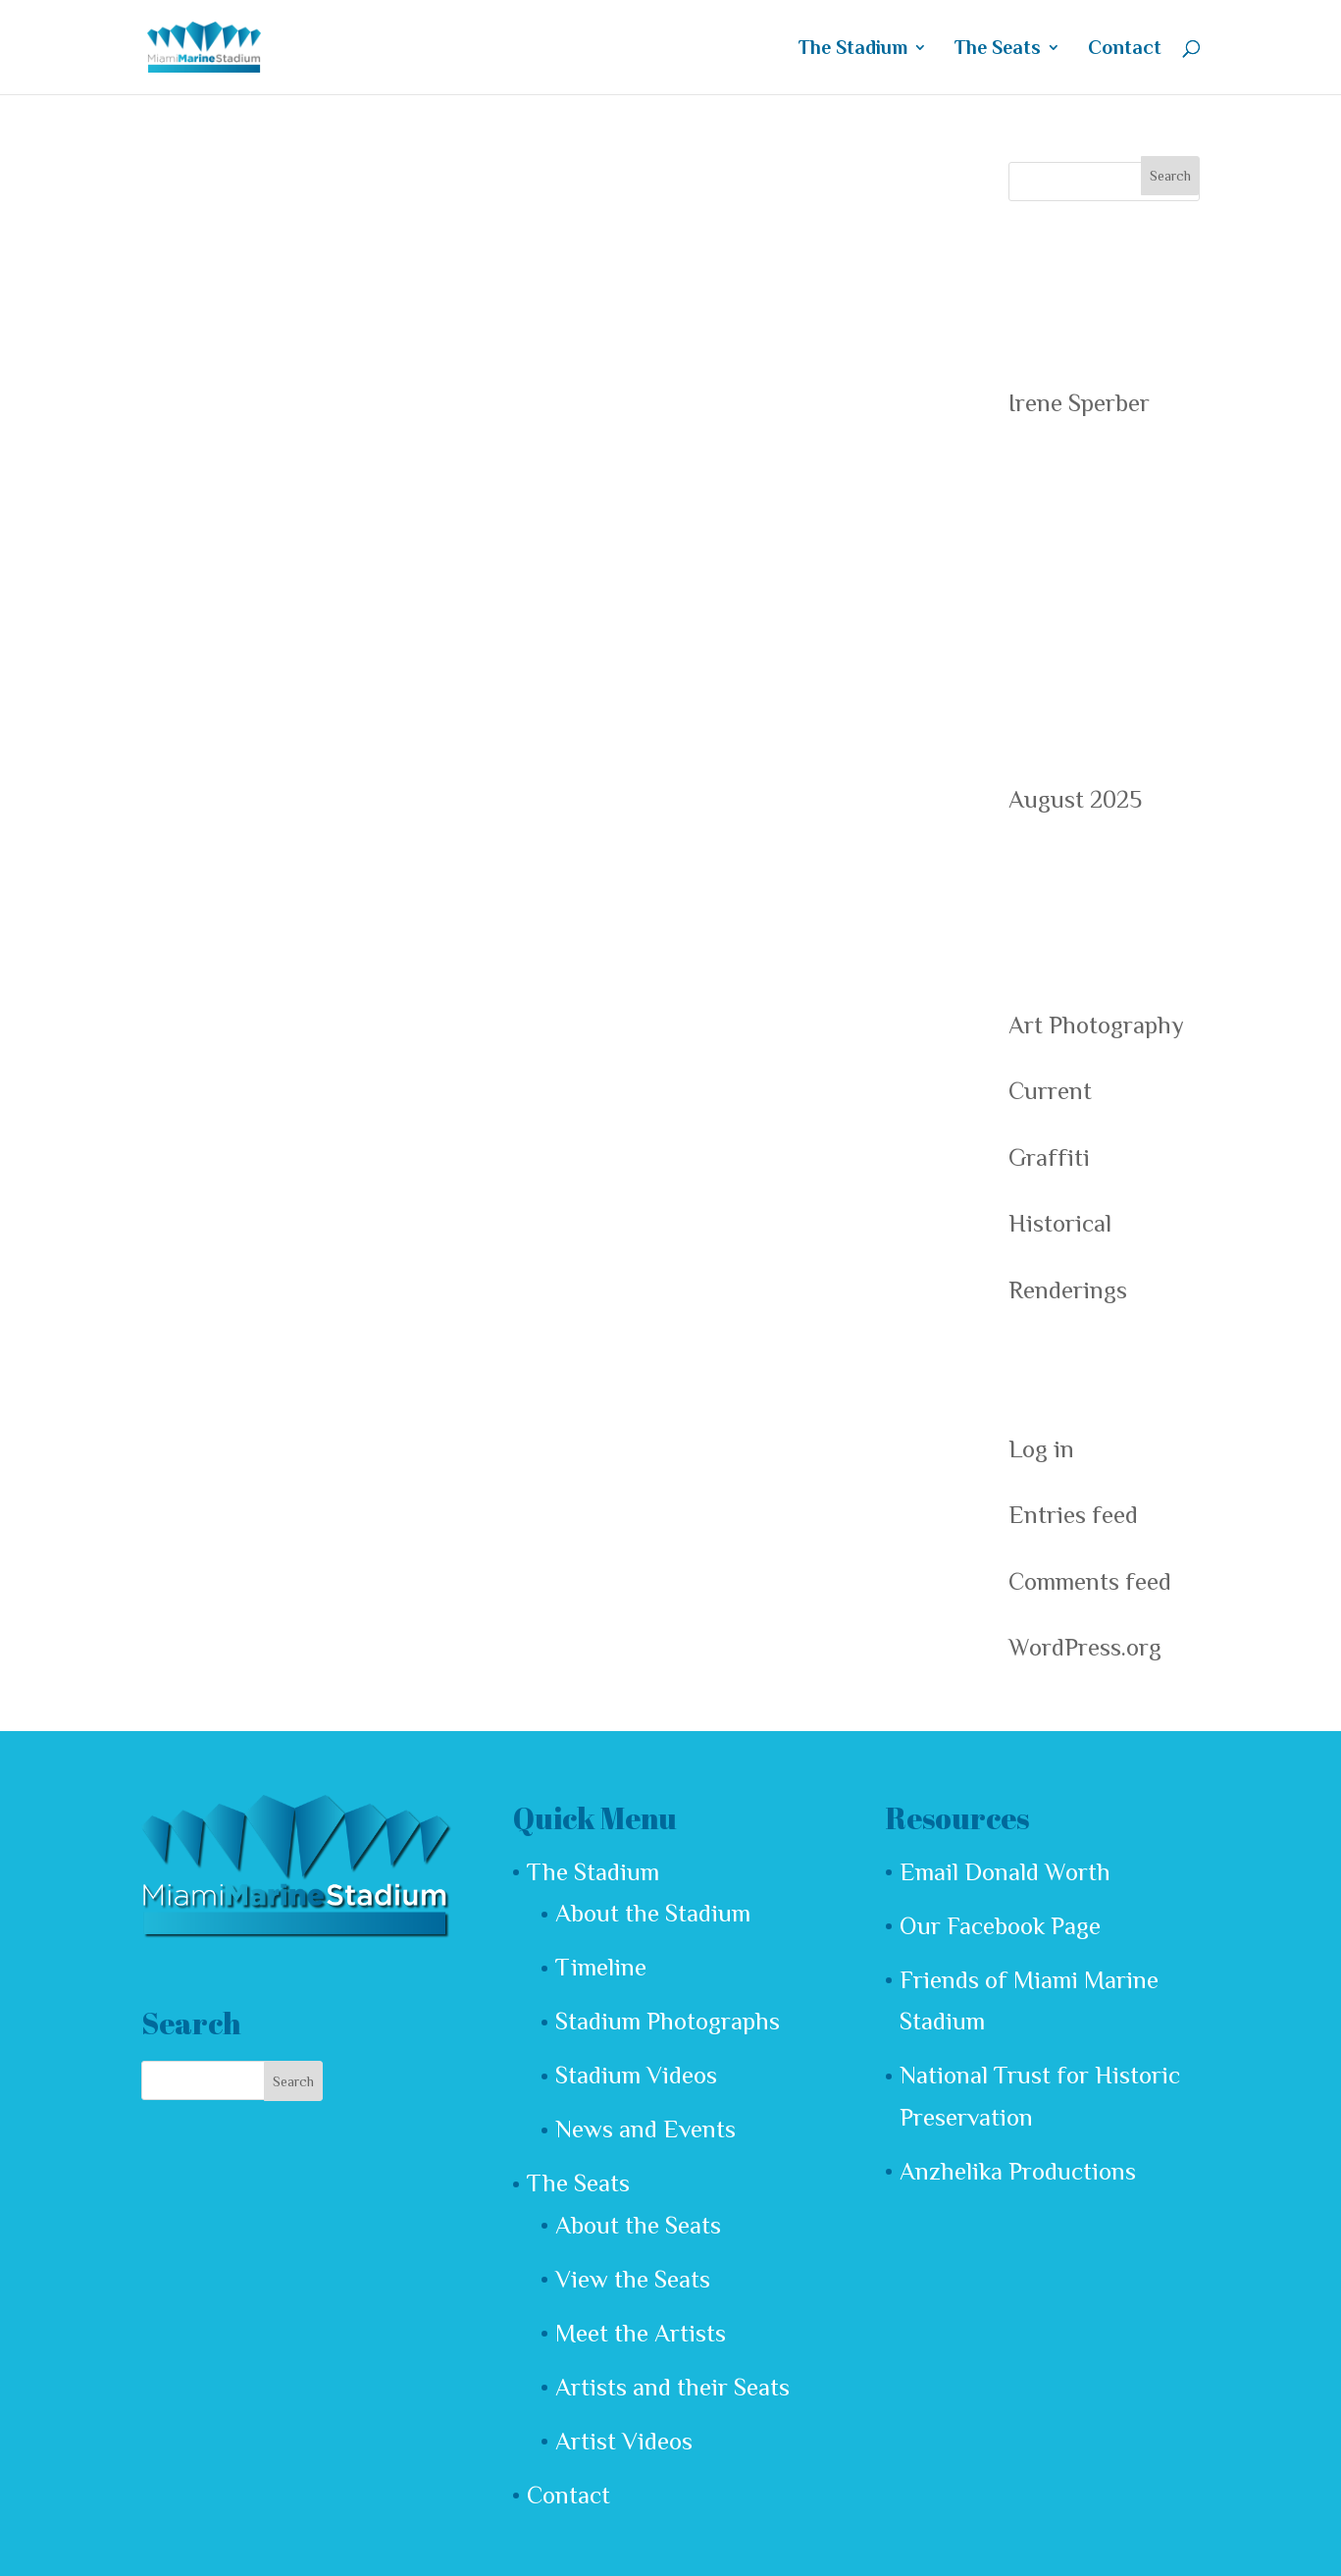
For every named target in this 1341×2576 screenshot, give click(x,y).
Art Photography (1096, 1025)
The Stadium (853, 49)
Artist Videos (624, 2441)
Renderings (1067, 1290)
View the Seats (632, 2279)
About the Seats (638, 2225)
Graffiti (1049, 1157)
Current (1050, 1091)
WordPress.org (1084, 1647)
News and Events (645, 2129)
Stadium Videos (636, 2075)
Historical (1059, 1223)
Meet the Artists (640, 2333)
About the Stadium (652, 1913)
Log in (1041, 1449)
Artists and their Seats (672, 2387)
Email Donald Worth (1005, 1872)
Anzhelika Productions (1018, 2171)
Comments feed (1089, 1581)
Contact (1124, 49)
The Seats (997, 49)
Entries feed (1073, 1514)
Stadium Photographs (667, 2021)
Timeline (600, 1967)
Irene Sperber (1079, 403)
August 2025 (1075, 799)
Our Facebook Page (1000, 1926)
